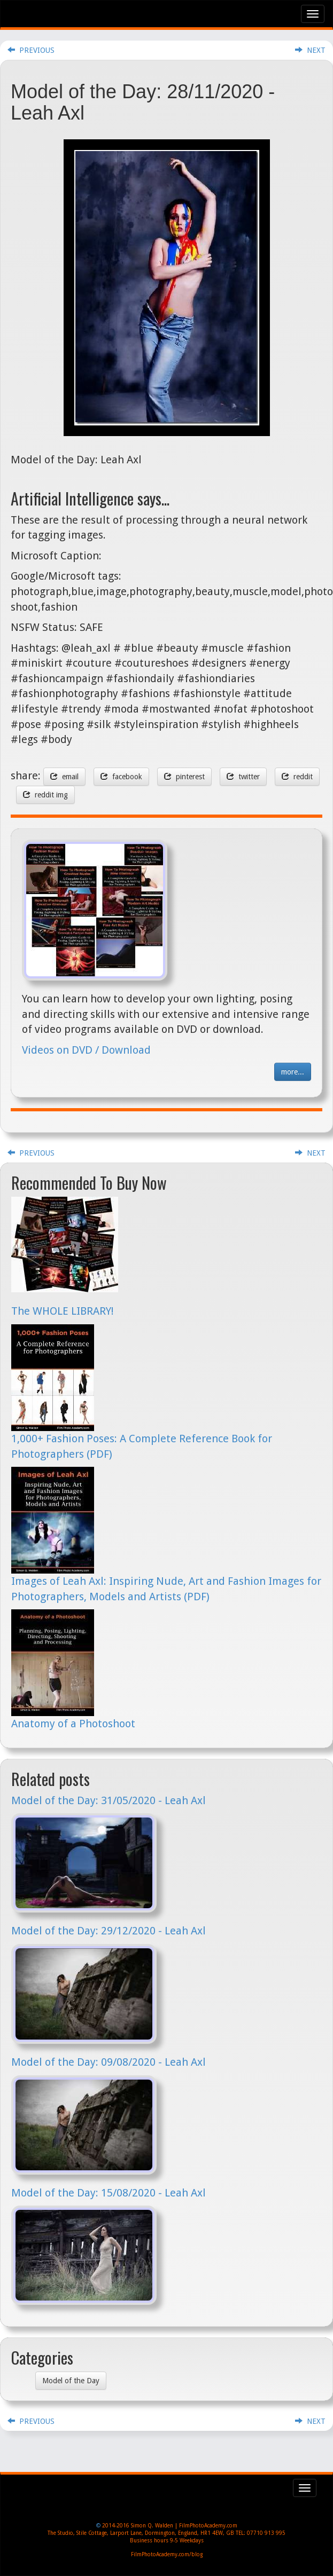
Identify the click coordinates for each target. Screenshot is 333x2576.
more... (292, 1072)
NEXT (310, 50)
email (64, 776)
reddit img (45, 795)
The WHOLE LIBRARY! (62, 1311)
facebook (121, 776)
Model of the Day (70, 2380)
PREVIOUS (31, 50)
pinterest (184, 776)
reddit (297, 776)
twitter (243, 776)
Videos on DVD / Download (86, 1050)
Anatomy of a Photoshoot (73, 1723)
